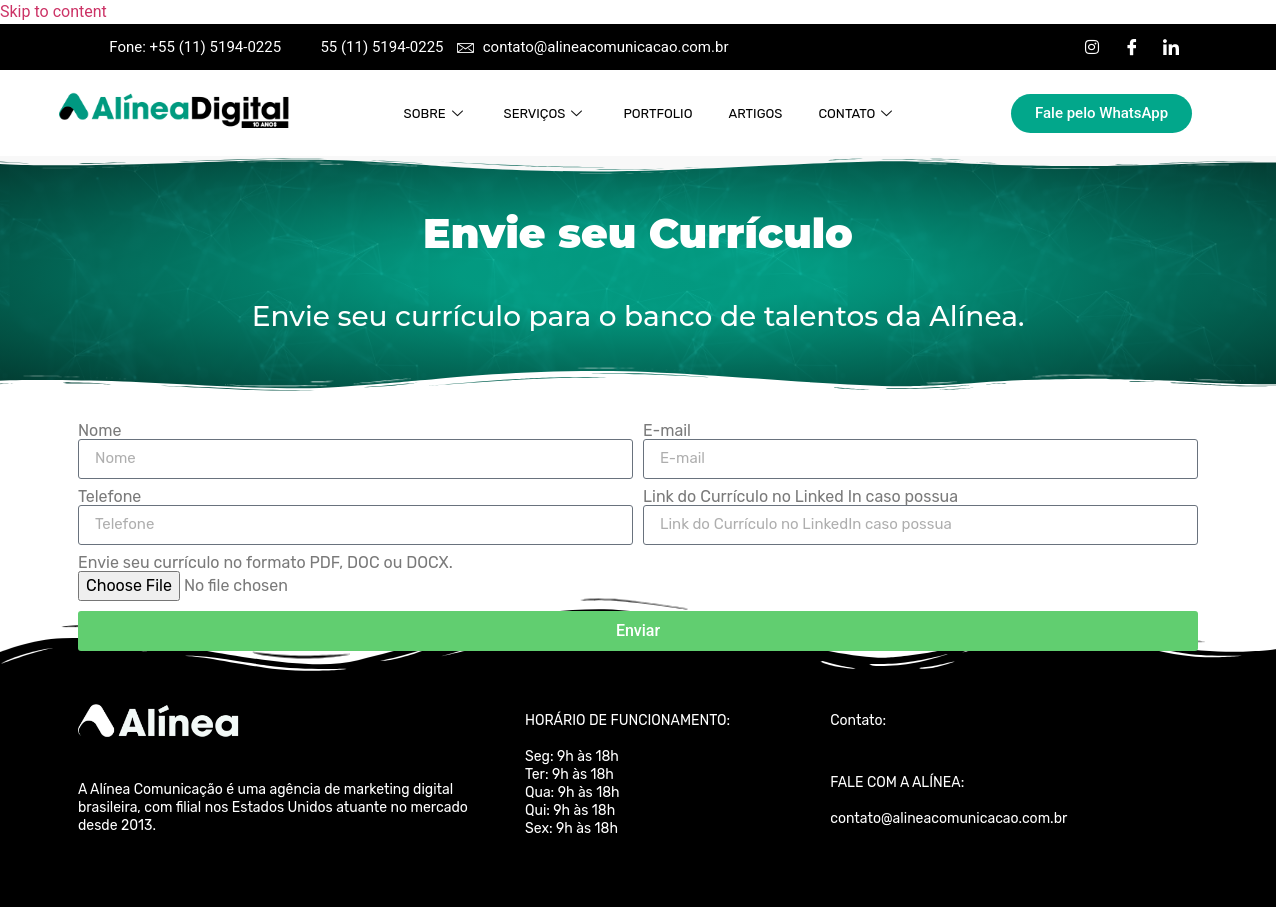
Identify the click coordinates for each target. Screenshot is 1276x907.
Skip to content (53, 11)
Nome (99, 431)
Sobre (436, 113)
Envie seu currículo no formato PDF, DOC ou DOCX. (265, 563)
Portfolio (657, 113)
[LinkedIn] (1171, 47)
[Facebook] (1132, 47)
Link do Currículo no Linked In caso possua (800, 497)
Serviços (546, 113)
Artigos (755, 113)
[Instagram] (1092, 47)
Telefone (109, 497)
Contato (857, 113)
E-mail (667, 431)
